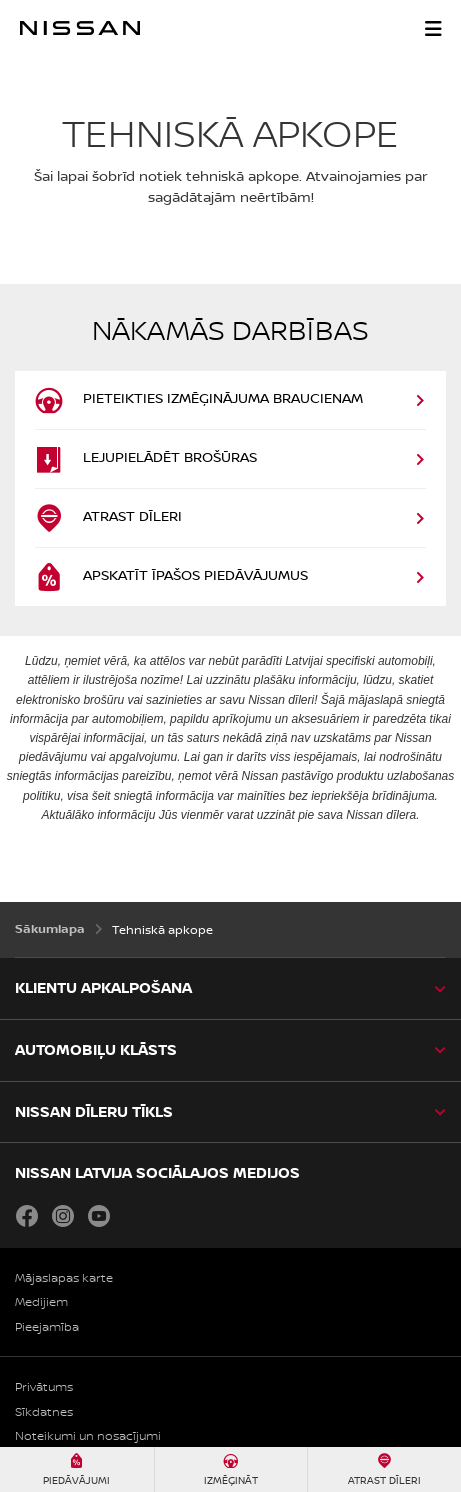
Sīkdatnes (44, 1412)
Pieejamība (47, 1327)
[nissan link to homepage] (80, 28)
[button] (433, 28)
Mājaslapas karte (64, 1278)
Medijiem (41, 1302)
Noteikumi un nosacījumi (88, 1436)
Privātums (44, 1387)
